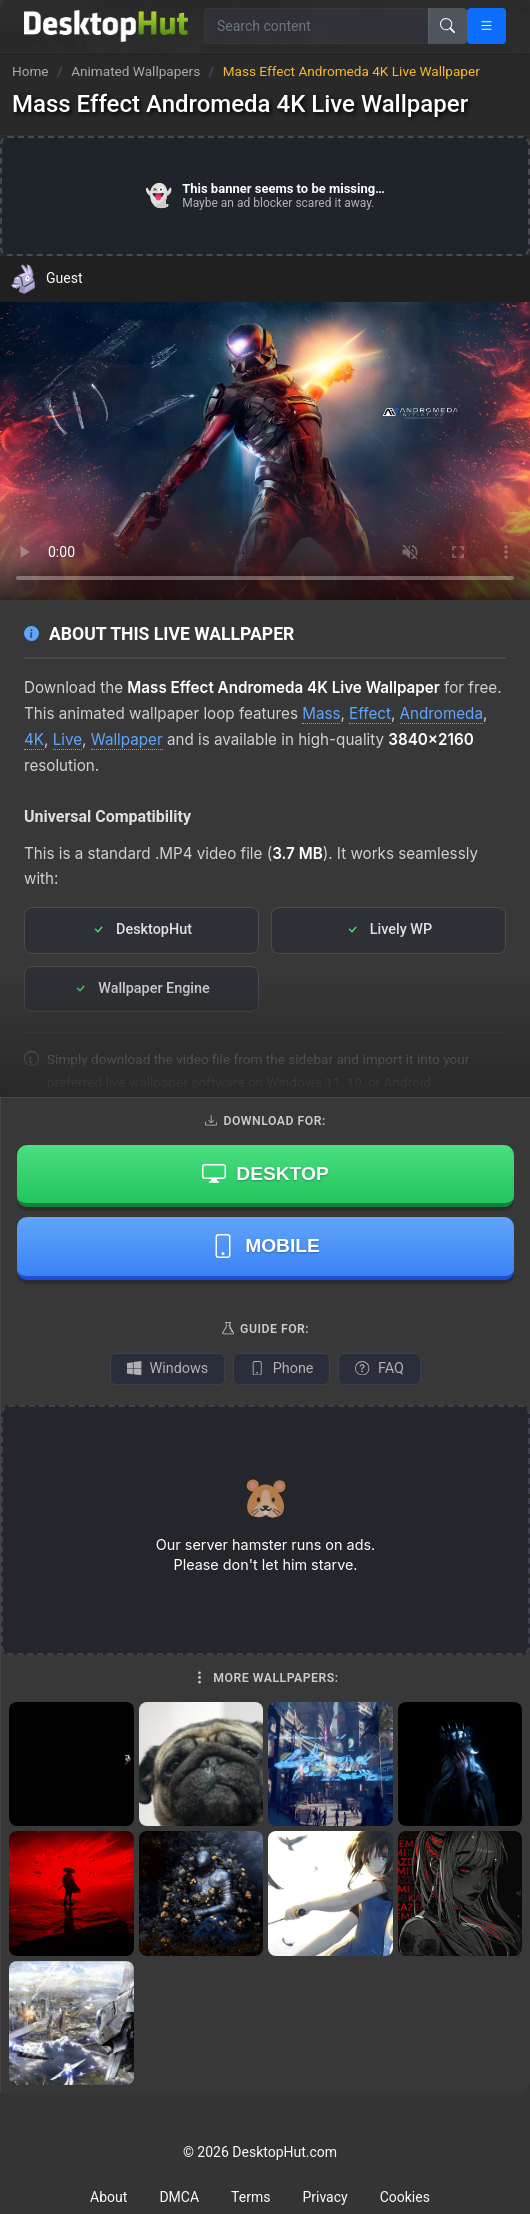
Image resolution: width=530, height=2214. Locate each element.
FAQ (379, 1368)
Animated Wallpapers (137, 71)
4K (34, 739)
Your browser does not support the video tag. (265, 451)
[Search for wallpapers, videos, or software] (316, 26)
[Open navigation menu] (486, 26)
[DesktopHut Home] (106, 26)
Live (67, 739)
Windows (167, 1368)
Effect (370, 713)
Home (30, 71)
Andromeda (441, 713)
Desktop (265, 1173)
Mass (321, 713)
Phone (281, 1368)
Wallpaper (127, 739)
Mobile (265, 1246)
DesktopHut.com (284, 2152)
